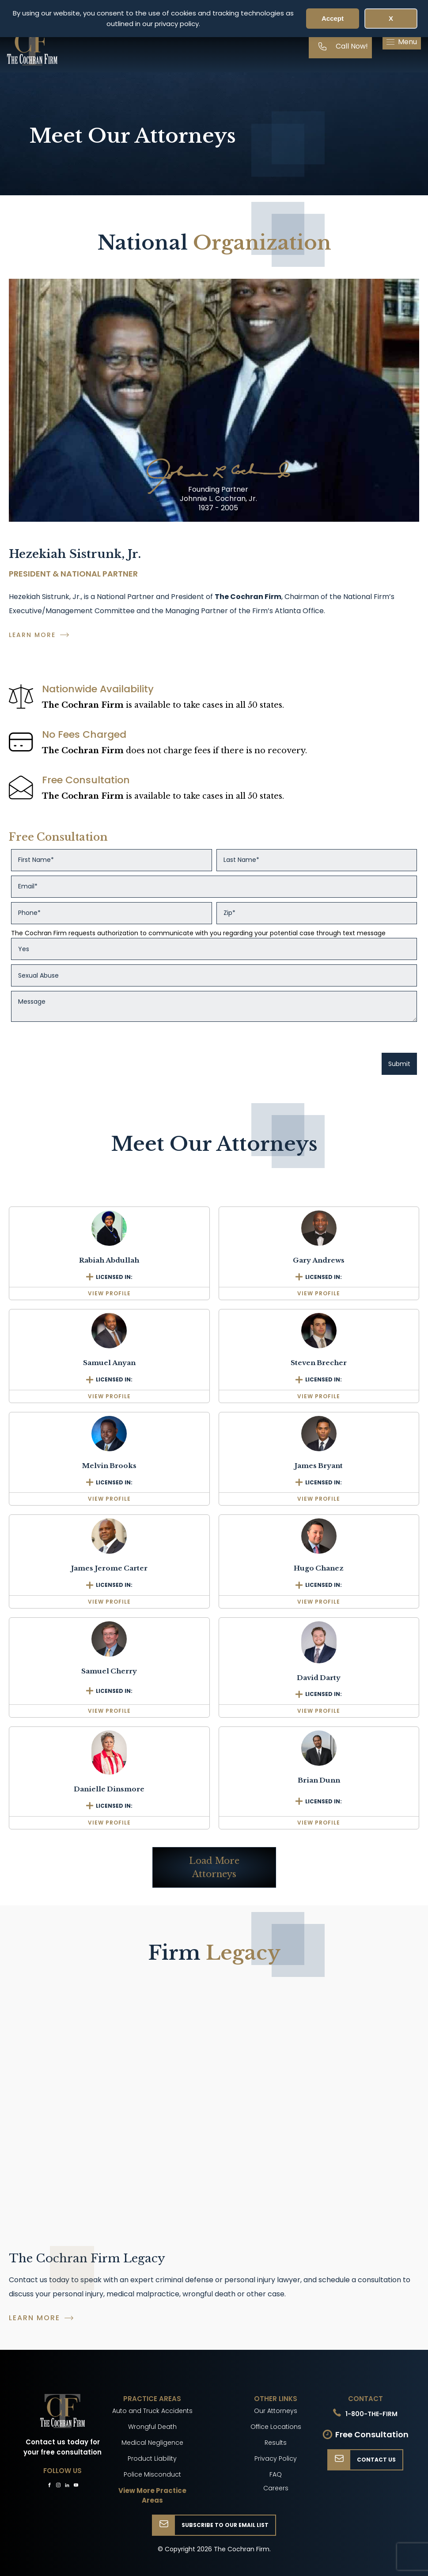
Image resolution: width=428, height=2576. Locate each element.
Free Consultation (372, 2434)
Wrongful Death (152, 2426)
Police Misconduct (152, 2474)
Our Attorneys (275, 2410)
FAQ (275, 2474)
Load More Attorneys (214, 1867)
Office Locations (275, 2426)
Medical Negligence (152, 2442)
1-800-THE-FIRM (371, 2413)
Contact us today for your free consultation (62, 2447)
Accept (333, 18)
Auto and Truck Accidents (152, 2410)
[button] (402, 41)
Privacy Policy (275, 2458)
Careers (275, 2488)
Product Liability (152, 2458)
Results (276, 2442)
